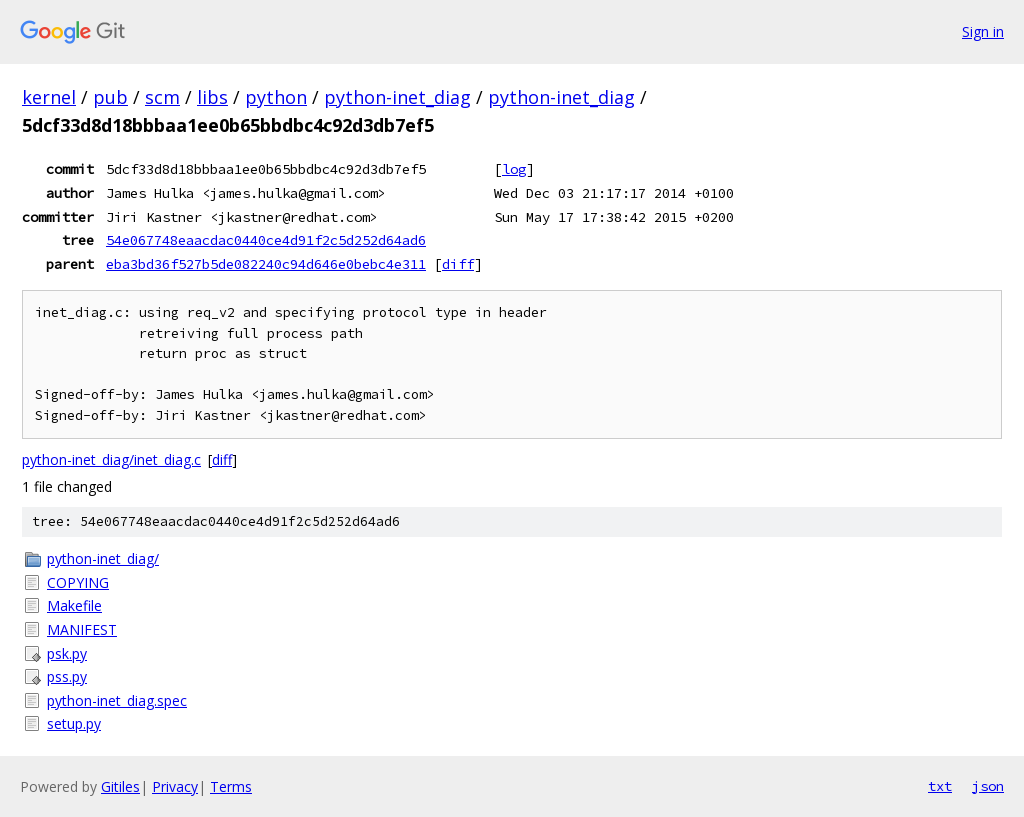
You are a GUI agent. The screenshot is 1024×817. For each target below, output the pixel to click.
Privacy (175, 786)
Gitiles (120, 786)
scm (162, 97)
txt (940, 786)
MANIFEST (82, 629)
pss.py (67, 676)
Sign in (983, 31)
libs (212, 97)
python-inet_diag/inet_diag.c (111, 459)
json (988, 786)
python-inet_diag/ (103, 558)
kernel (49, 97)
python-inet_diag (397, 97)
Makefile (74, 605)
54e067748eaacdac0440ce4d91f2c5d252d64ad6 (266, 240)
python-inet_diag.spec (117, 700)
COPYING (78, 582)
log (514, 169)
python (276, 97)
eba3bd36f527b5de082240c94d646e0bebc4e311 (266, 264)
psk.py (67, 653)
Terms (231, 786)
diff (458, 264)
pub (110, 97)
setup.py (74, 723)
